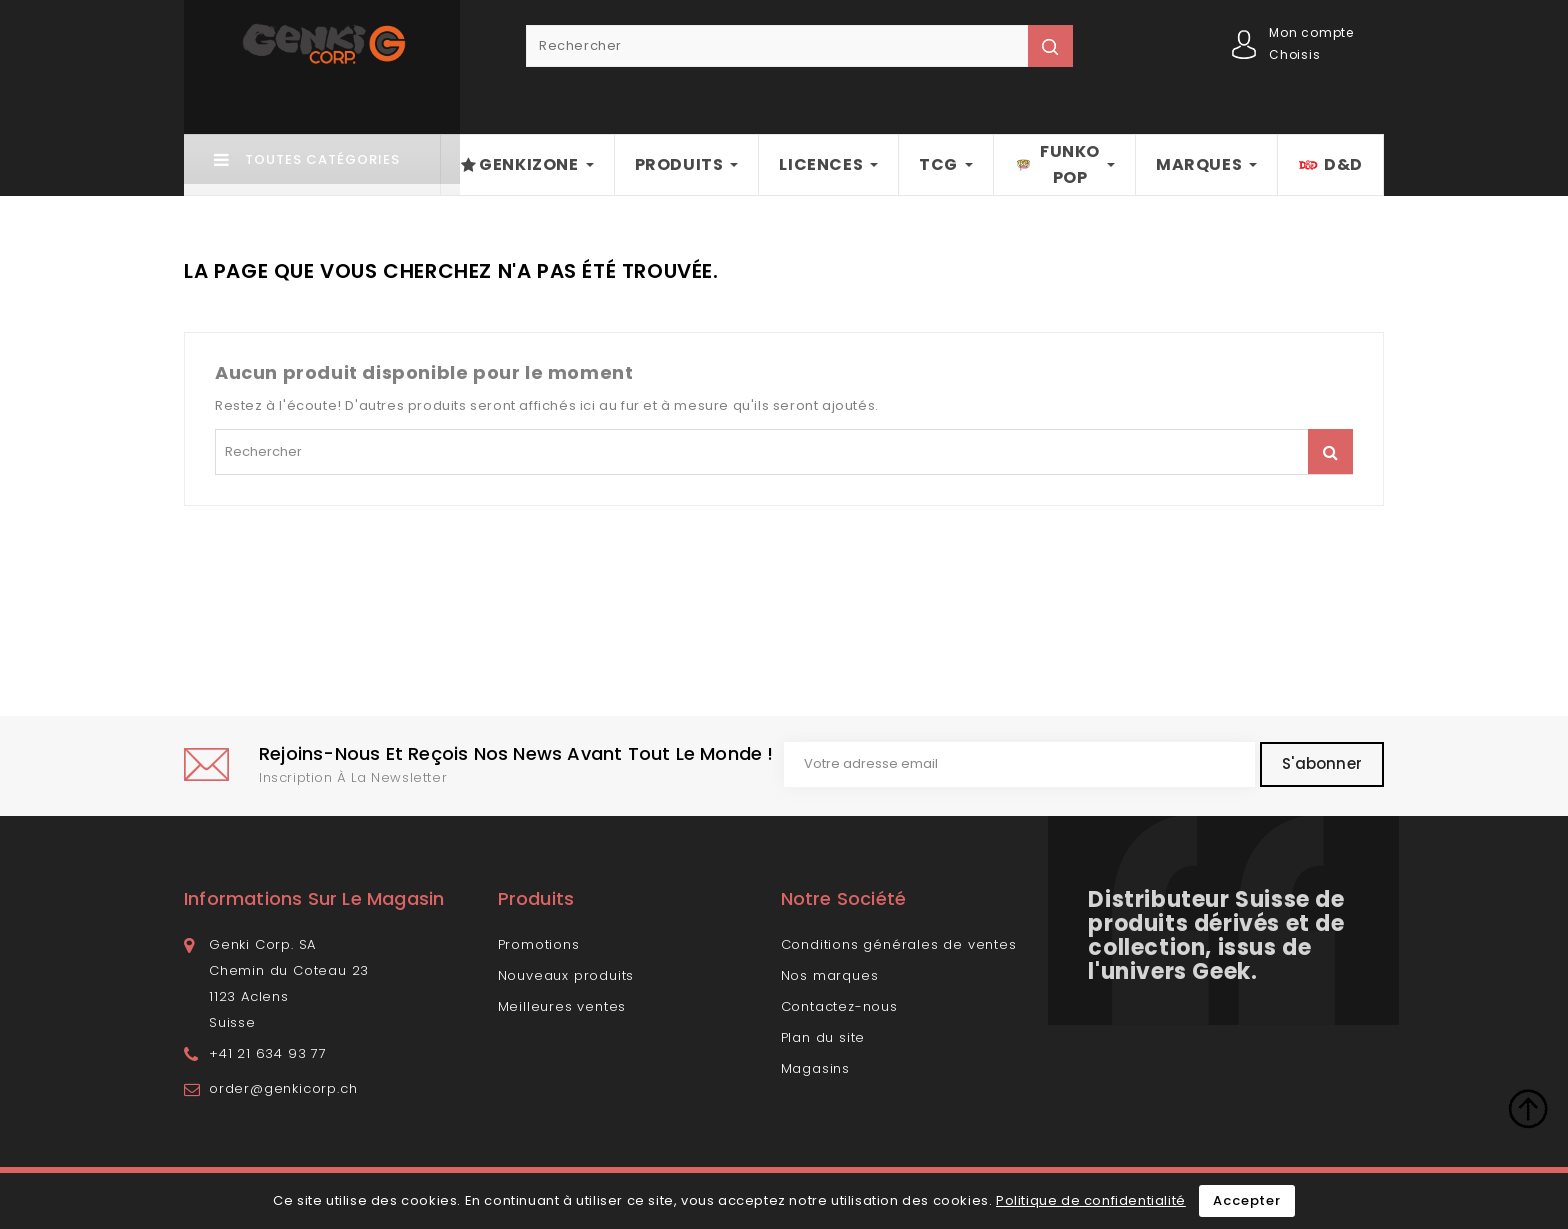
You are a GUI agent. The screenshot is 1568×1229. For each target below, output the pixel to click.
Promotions (539, 944)
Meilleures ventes (562, 1006)
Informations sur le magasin (314, 898)
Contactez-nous (839, 1006)
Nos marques (830, 975)
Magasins (815, 1068)
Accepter (1246, 1200)
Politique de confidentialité (1091, 1200)
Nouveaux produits (566, 975)
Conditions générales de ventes (899, 944)
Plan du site (823, 1037)
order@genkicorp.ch (283, 1088)
